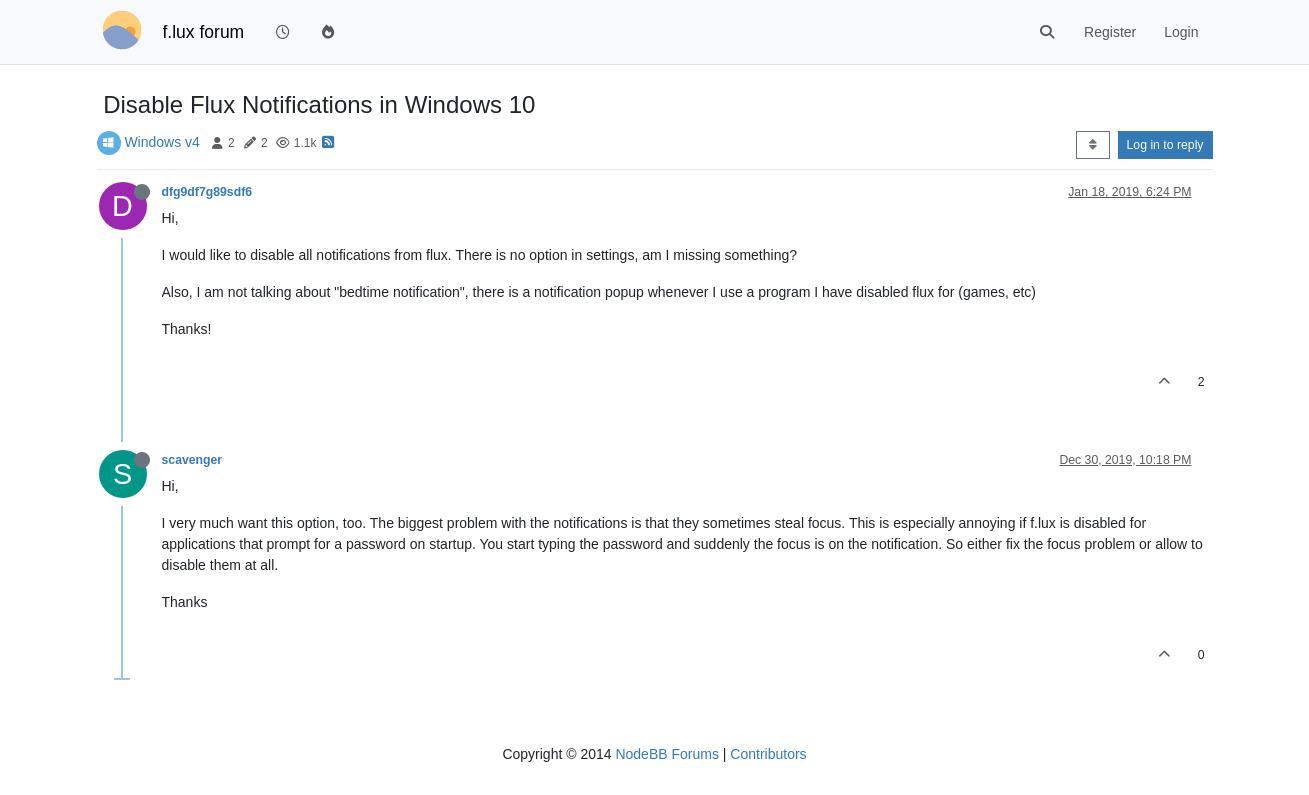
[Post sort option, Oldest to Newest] (1092, 145)
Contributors (768, 754)
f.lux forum (204, 32)
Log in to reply (1165, 145)
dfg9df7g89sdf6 (207, 192)
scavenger (192, 460)
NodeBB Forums (666, 754)
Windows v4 (161, 142)
